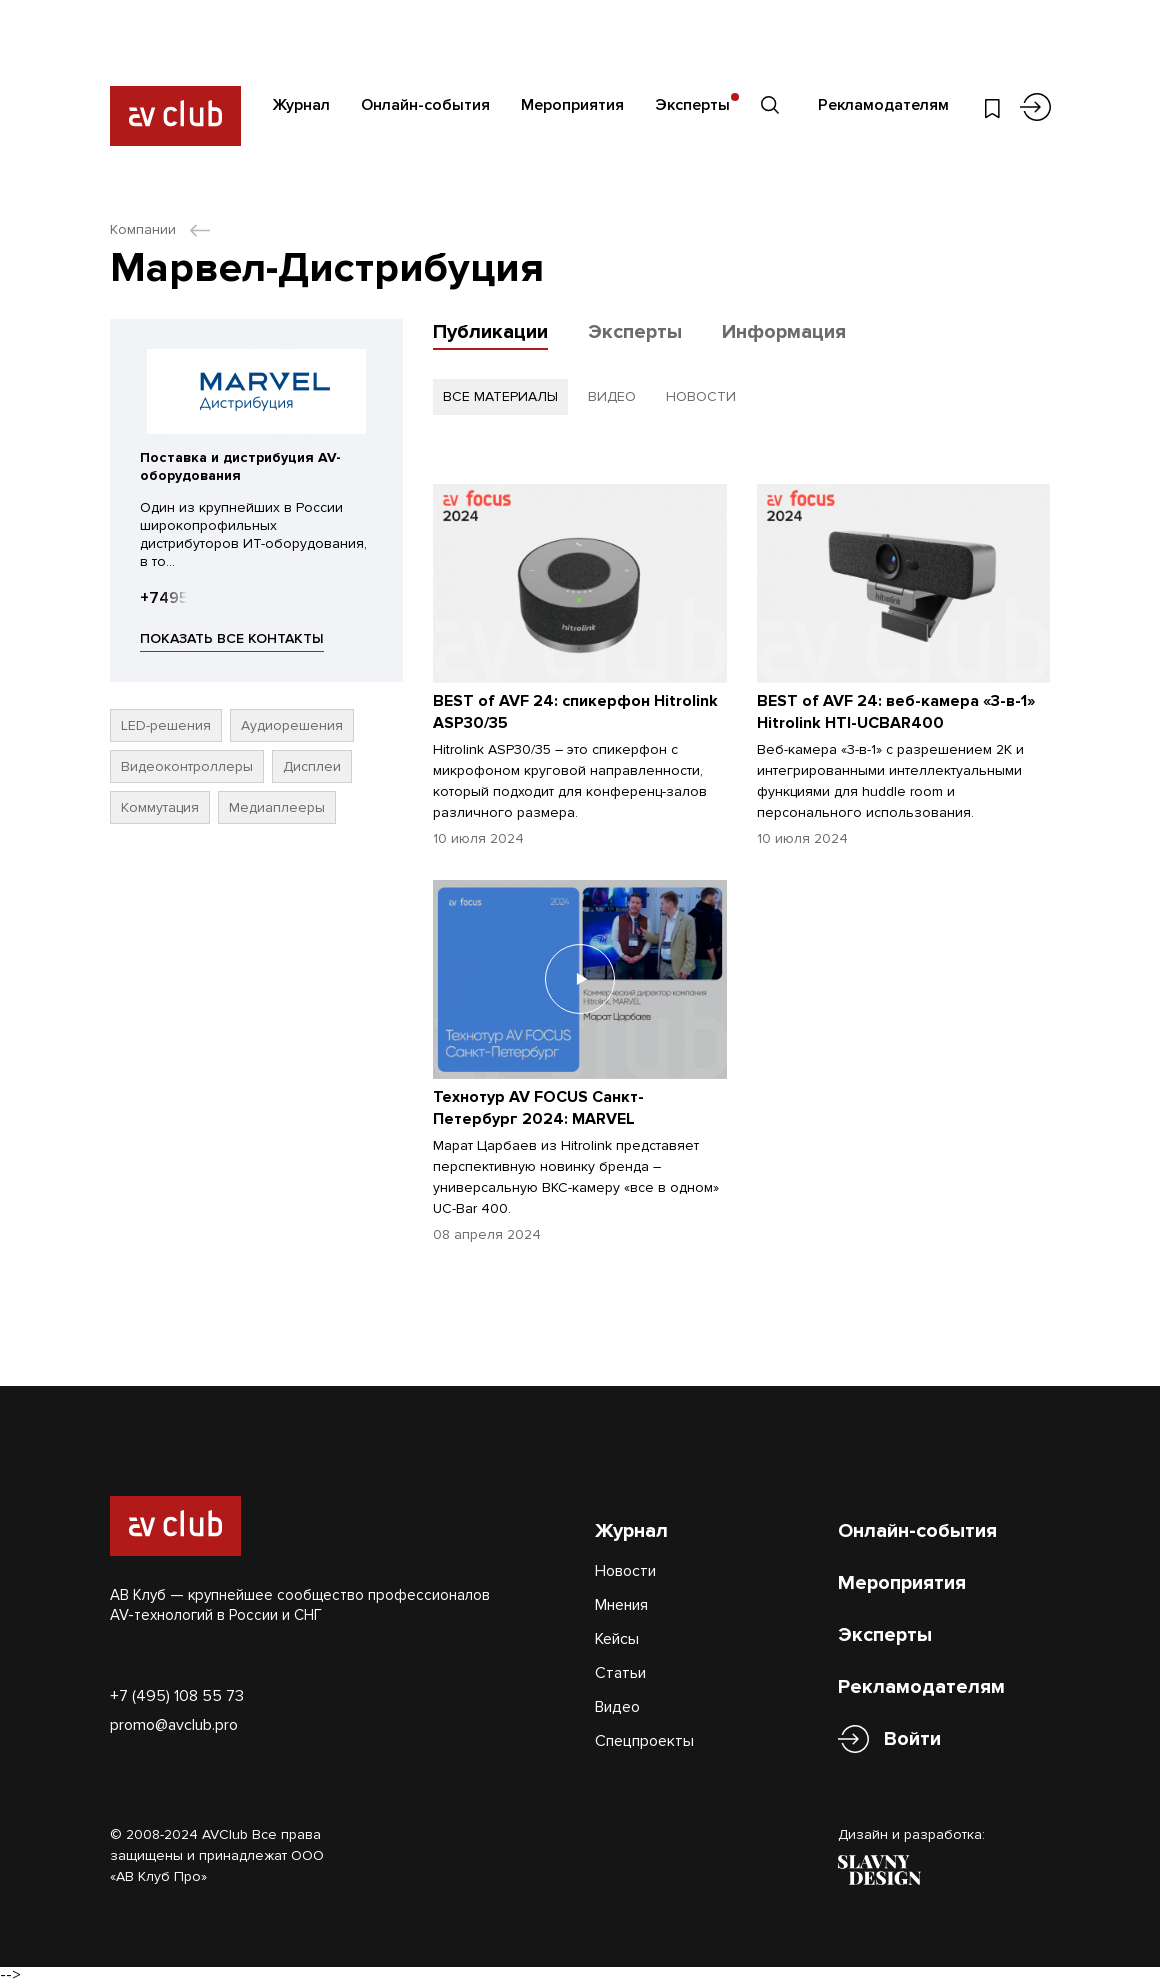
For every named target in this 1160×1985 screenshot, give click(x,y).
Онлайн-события (425, 105)
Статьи (620, 1673)
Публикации (490, 332)
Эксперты (692, 105)
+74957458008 (198, 598)
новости (701, 396)
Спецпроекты (644, 1741)
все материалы (500, 396)
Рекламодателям (883, 105)
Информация (784, 332)
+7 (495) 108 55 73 (177, 1696)
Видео (617, 1707)
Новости (625, 1571)
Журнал (301, 105)
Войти (912, 1739)
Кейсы (617, 1639)
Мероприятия (572, 105)
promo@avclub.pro (174, 1725)
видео (612, 396)
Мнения (621, 1605)
